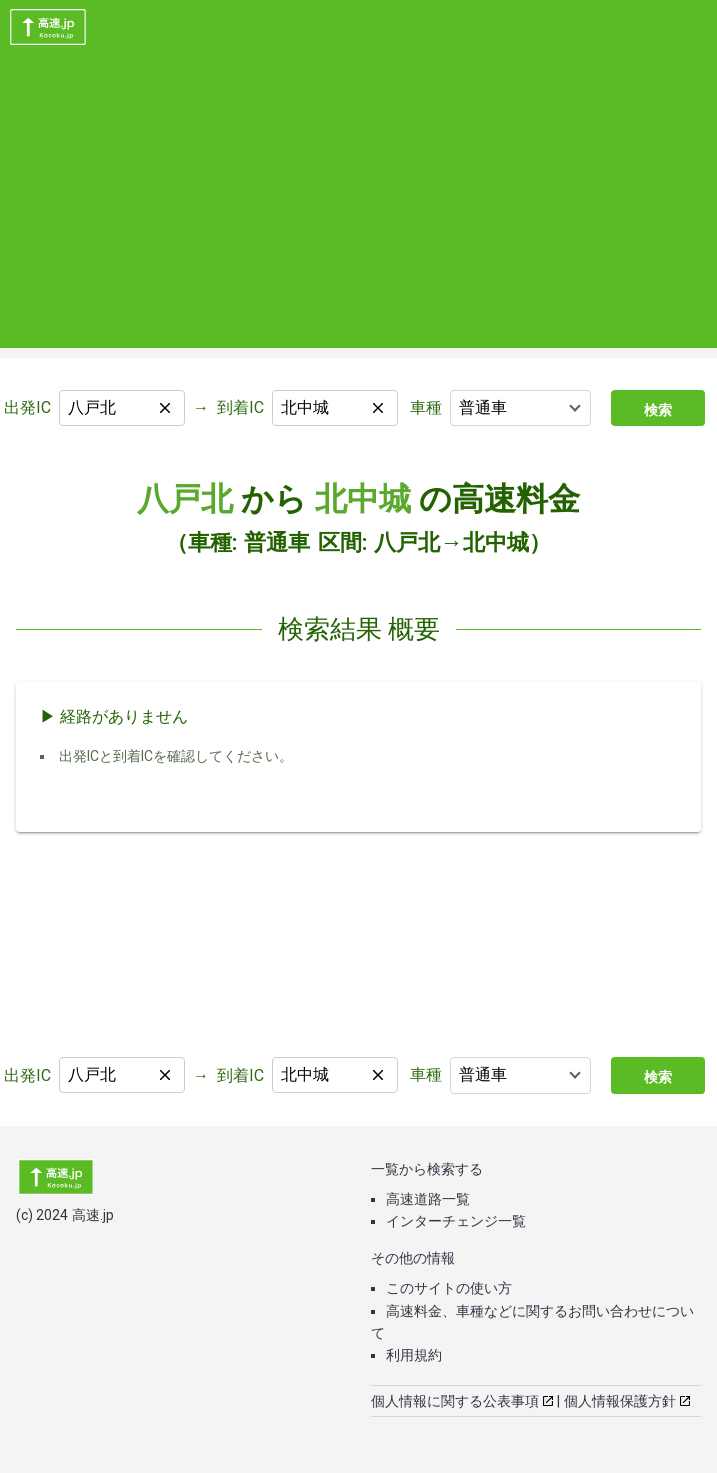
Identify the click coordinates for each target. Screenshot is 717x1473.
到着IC (240, 407)
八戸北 (185, 499)
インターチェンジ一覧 (456, 1221)
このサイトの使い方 (449, 1288)
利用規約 (414, 1355)
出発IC (27, 407)
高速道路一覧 (428, 1199)
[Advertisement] (358, 208)
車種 (426, 407)
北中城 (363, 499)
